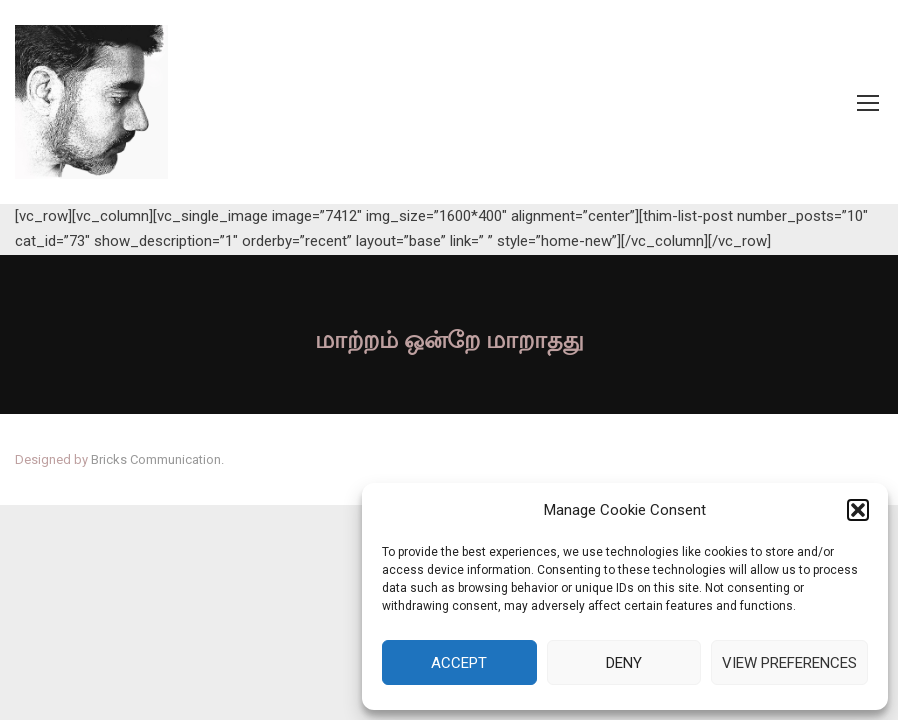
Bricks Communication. (157, 459)
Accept (459, 663)
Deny (624, 663)
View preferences (789, 663)
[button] (858, 510)
